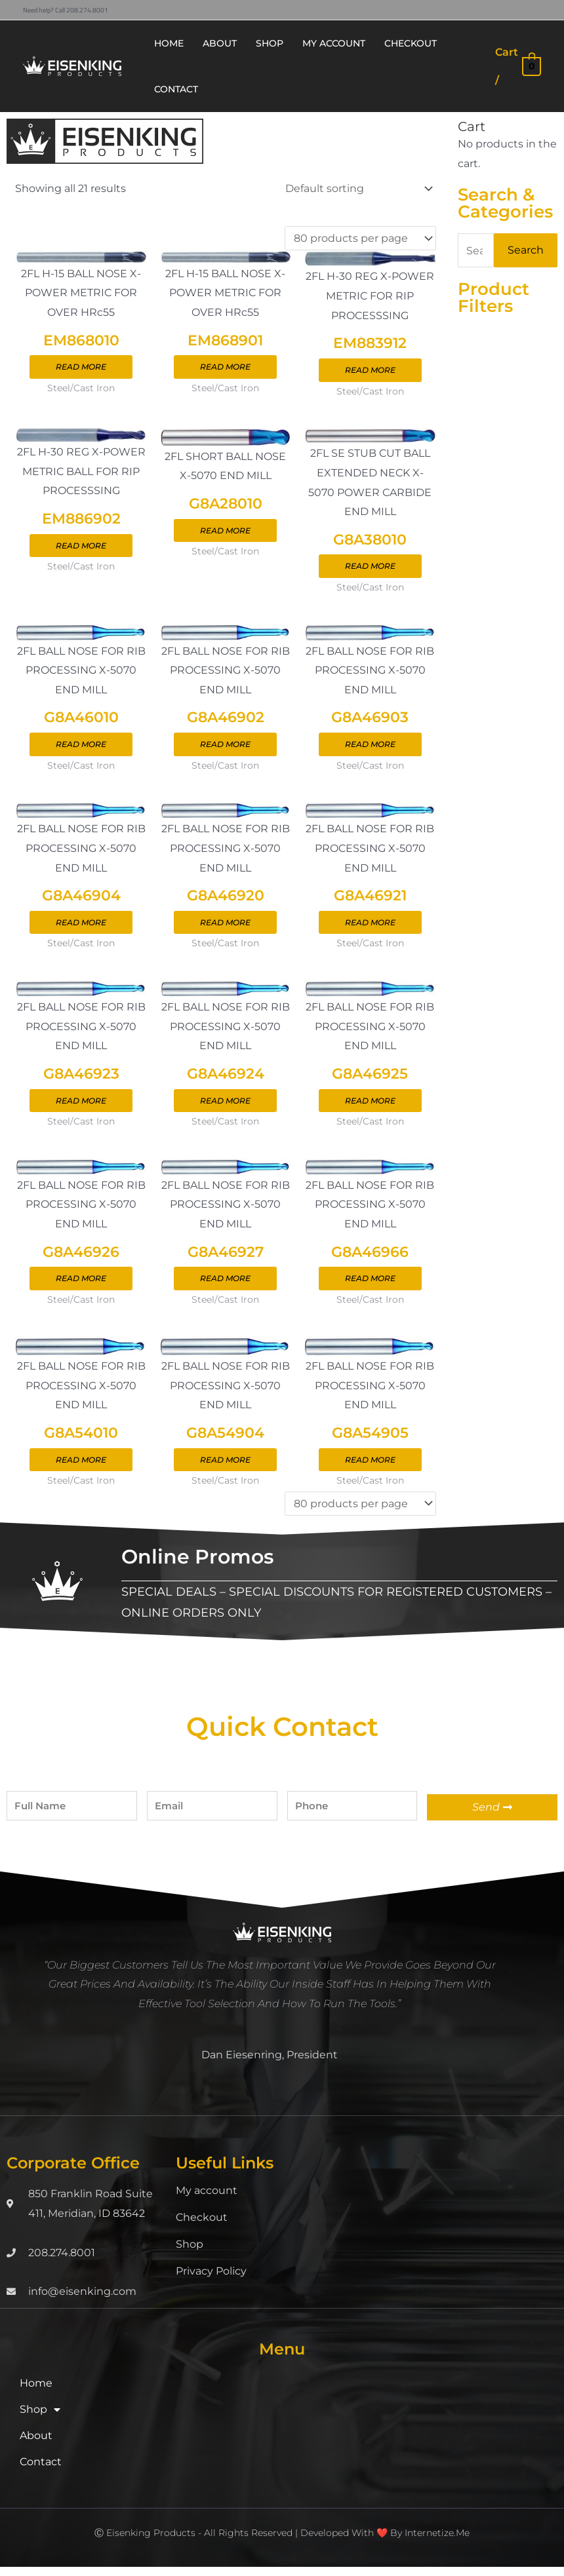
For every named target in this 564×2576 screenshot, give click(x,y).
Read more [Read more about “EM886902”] (81, 548)
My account (206, 2199)
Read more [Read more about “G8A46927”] (225, 1286)
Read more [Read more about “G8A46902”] (225, 748)
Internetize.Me (437, 2542)
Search (526, 250)
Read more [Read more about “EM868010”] (81, 368)
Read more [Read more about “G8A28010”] (225, 533)
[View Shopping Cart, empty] (517, 66)
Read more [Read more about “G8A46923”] (81, 1107)
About (36, 2444)
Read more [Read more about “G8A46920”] (225, 927)
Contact (41, 2471)
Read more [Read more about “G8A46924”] (225, 1107)
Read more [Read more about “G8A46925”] (370, 1107)
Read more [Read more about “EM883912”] (370, 371)
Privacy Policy (211, 2280)
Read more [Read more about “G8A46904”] (81, 927)
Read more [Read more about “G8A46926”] (81, 1286)
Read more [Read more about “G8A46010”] (81, 748)
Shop (189, 2253)
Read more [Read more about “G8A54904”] (225, 1469)
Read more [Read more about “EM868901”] (225, 368)
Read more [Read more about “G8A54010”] (81, 1469)
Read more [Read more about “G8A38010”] (370, 568)
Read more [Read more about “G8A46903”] (370, 748)
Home (36, 2392)
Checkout (202, 2226)
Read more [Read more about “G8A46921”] (370, 927)
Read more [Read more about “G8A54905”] (370, 1469)
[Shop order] (356, 188)
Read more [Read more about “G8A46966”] (370, 1286)
